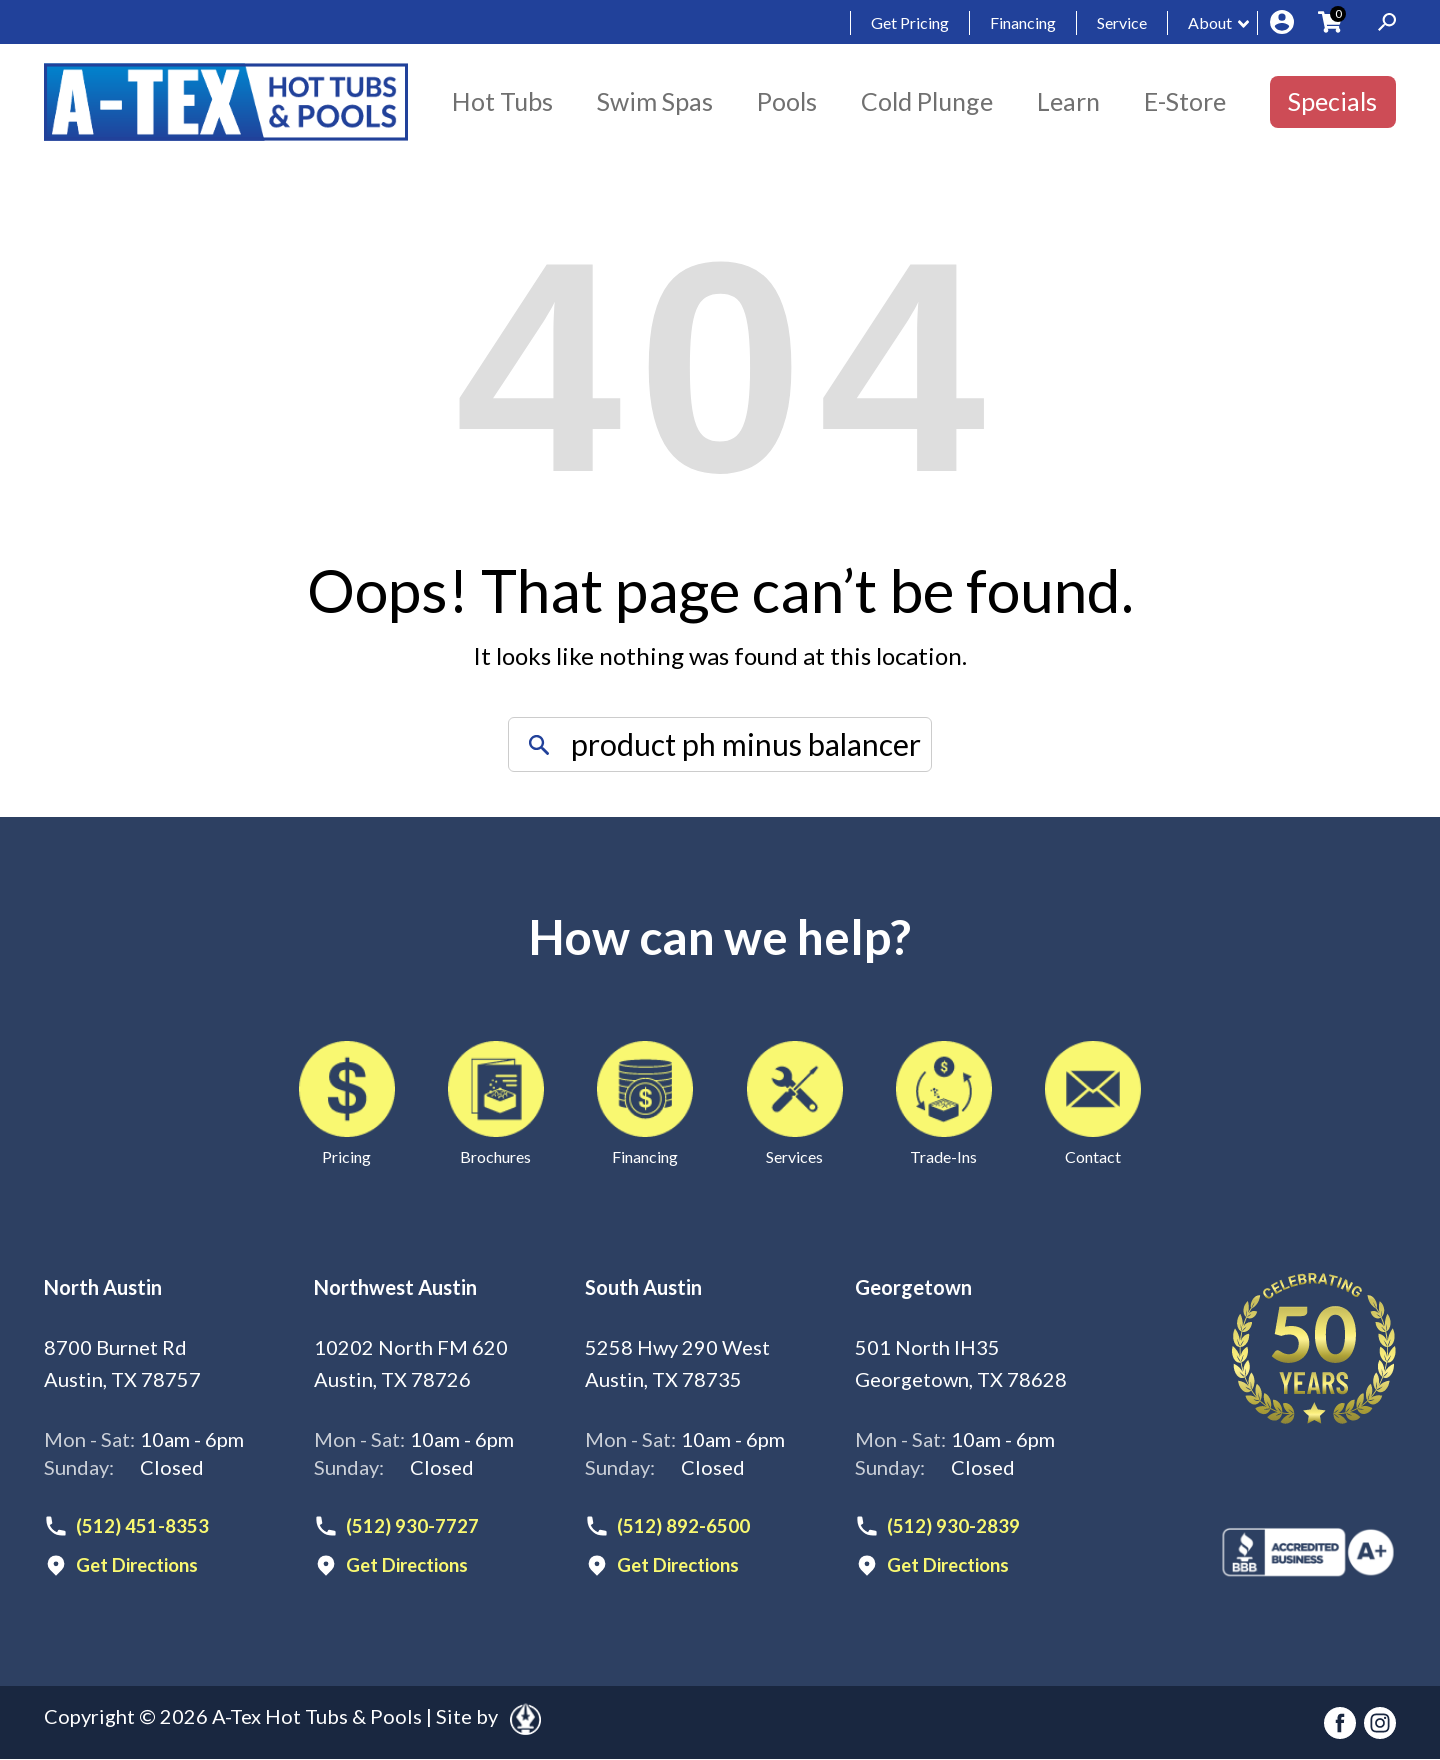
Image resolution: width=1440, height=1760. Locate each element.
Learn (1068, 101)
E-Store (1185, 101)
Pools (787, 101)
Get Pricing (910, 22)
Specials (1332, 101)
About (1210, 22)
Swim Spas (655, 101)
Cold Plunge (927, 101)
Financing (1023, 22)
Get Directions (142, 1567)
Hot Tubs (502, 101)
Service (1122, 22)
